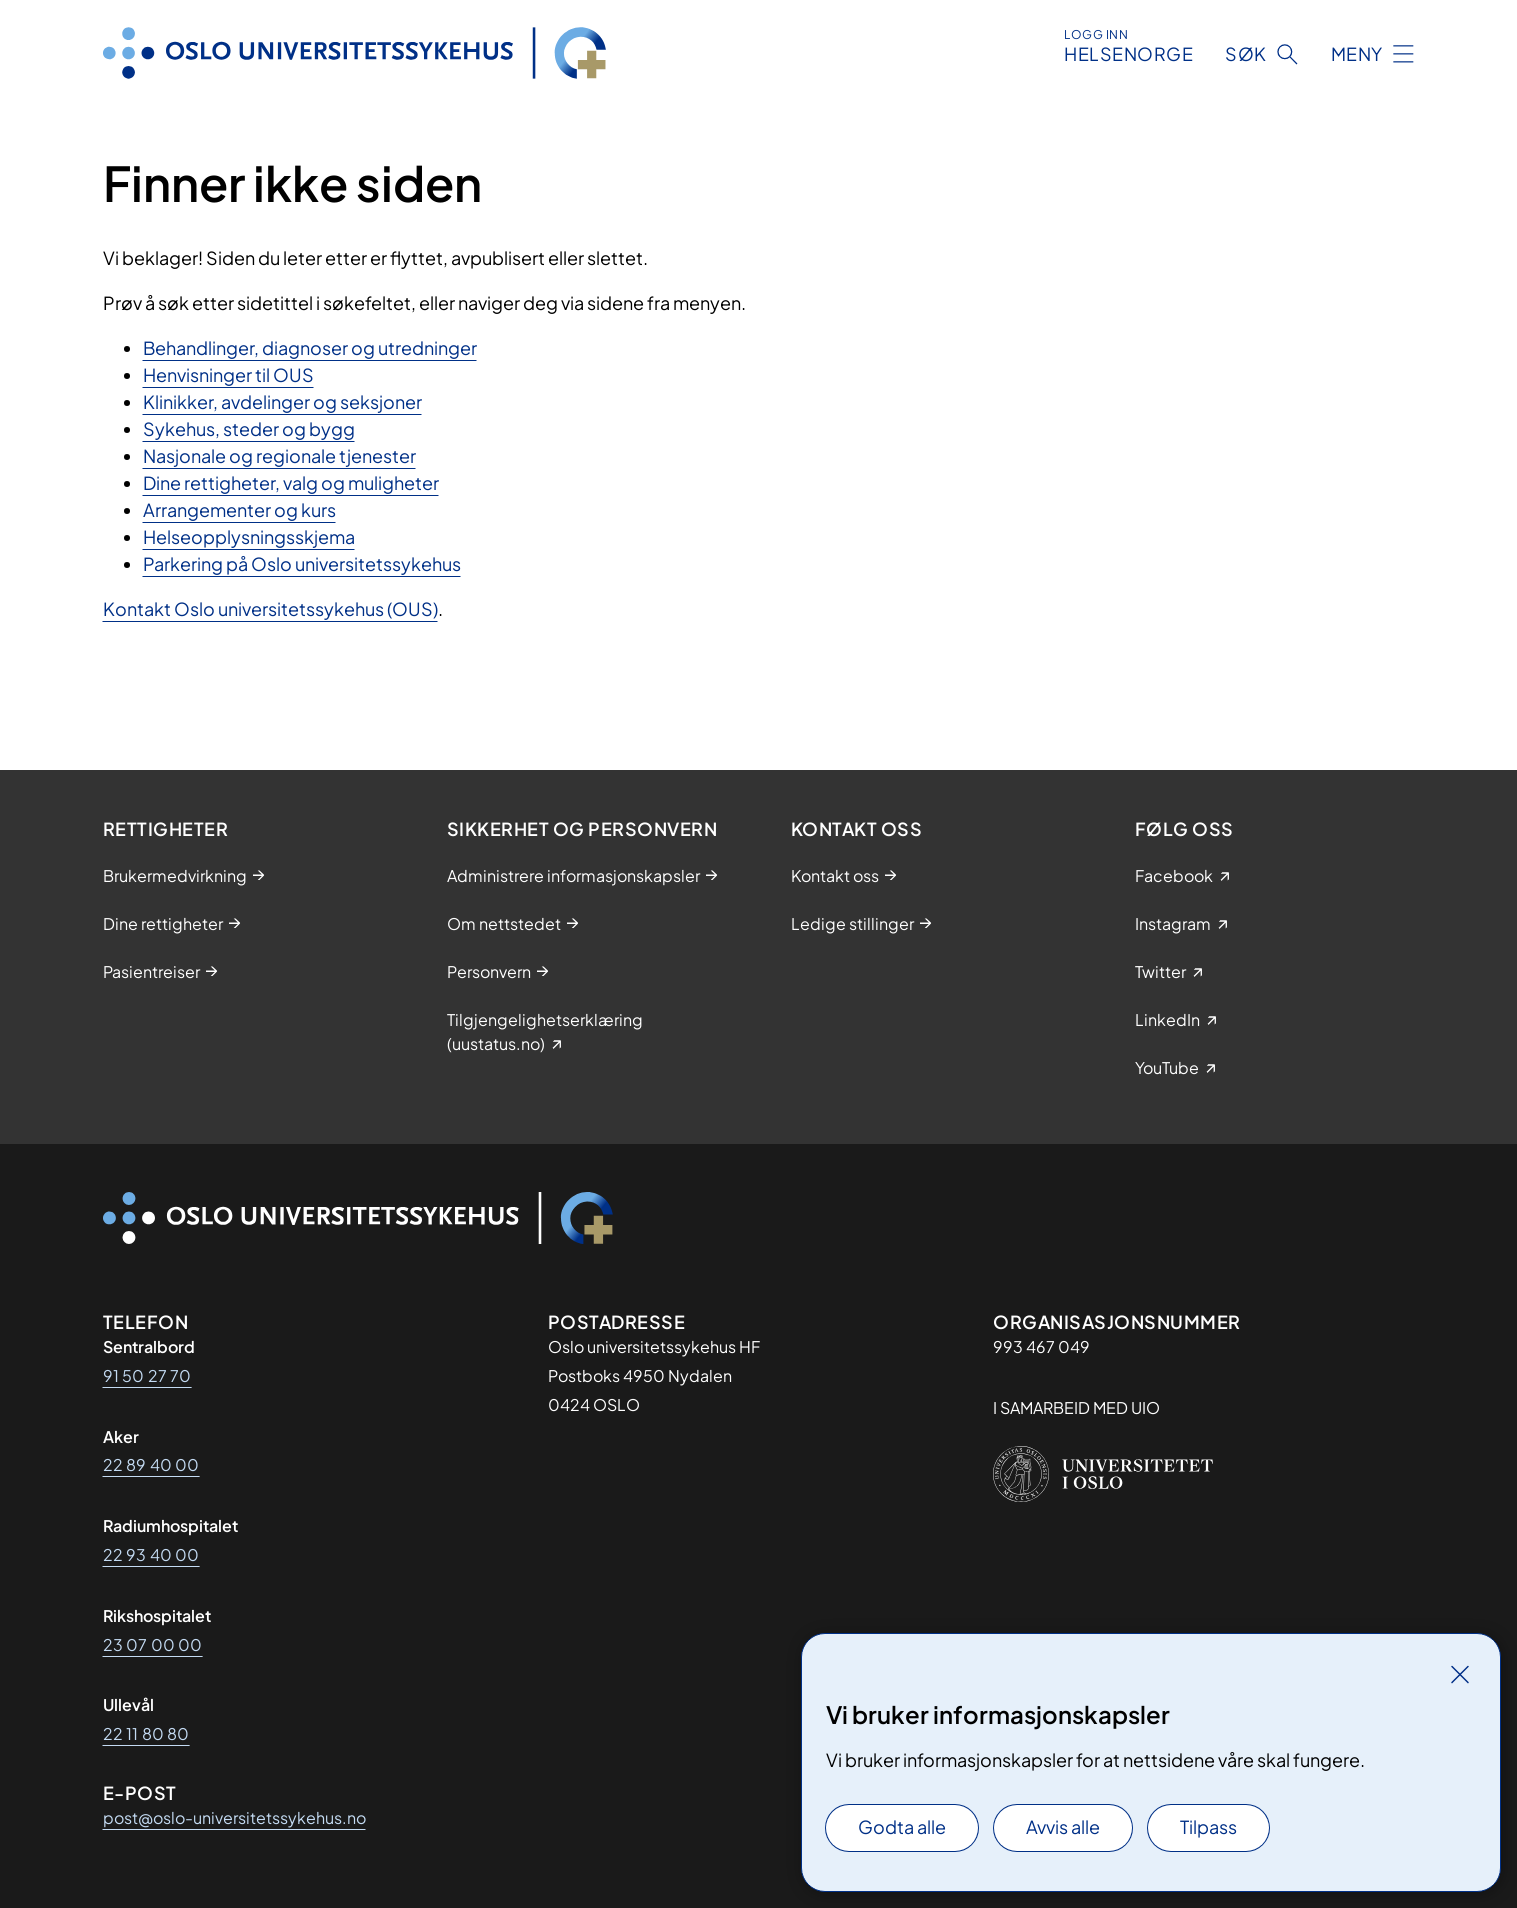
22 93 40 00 (151, 1554)
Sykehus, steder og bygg (249, 428)
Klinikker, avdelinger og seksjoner (282, 401)
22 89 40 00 (151, 1464)
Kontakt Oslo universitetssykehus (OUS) (270, 608)
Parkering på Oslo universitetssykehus (302, 563)
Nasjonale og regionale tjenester (279, 455)
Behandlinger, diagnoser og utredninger (310, 347)
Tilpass (1208, 1826)
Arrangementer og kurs (239, 509)
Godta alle (902, 1826)
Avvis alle (1063, 1826)
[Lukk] (1460, 1674)
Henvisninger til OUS (228, 374)
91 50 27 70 (147, 1375)
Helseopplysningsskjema (249, 536)
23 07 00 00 (153, 1644)
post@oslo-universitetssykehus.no (234, 1817)
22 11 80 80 (146, 1733)
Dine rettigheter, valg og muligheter (291, 482)
